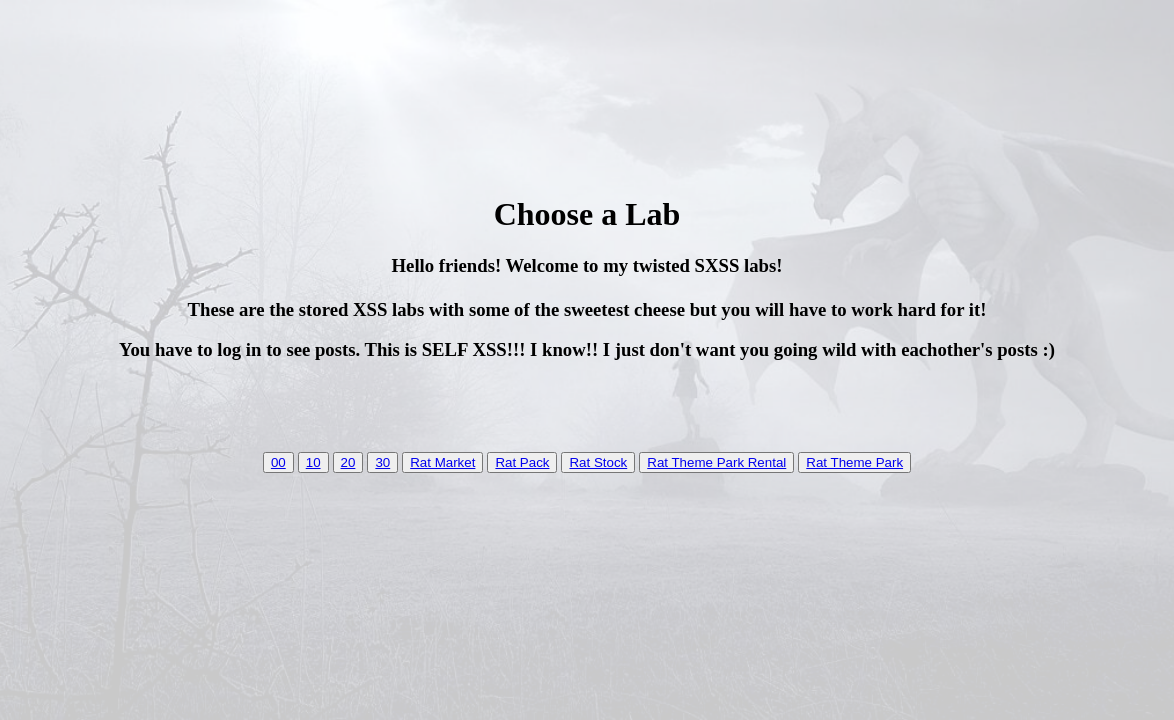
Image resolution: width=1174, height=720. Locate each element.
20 (348, 462)
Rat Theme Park (854, 462)
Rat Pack (522, 462)
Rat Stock (598, 462)
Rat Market (442, 462)
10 (313, 462)
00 (278, 462)
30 (382, 462)
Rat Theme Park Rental (716, 462)
